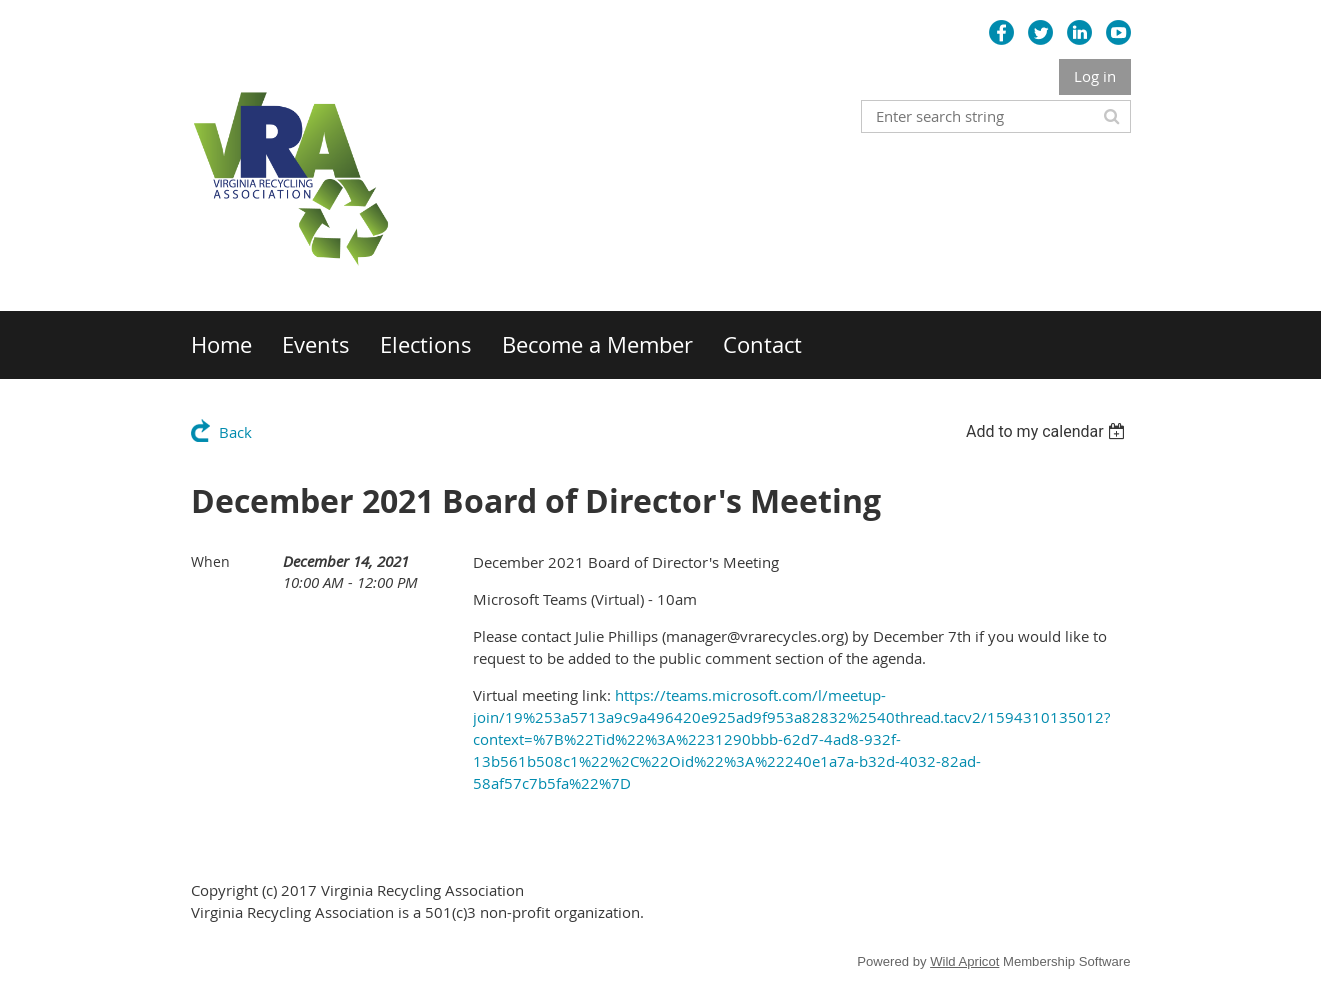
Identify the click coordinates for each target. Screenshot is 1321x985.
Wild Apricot (964, 961)
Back (235, 432)
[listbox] (1048, 431)
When (210, 561)
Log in (1095, 76)
